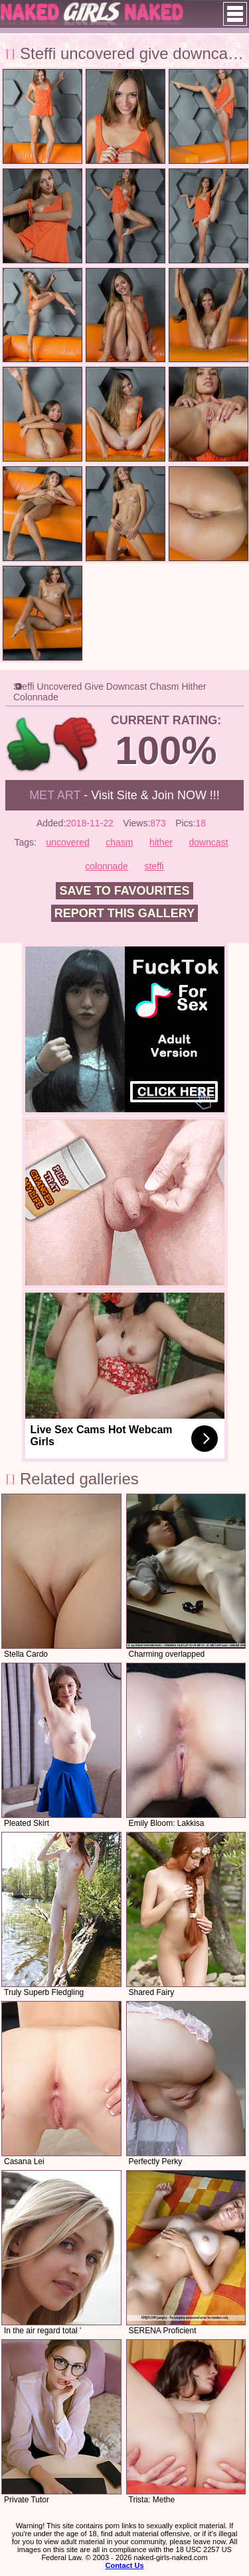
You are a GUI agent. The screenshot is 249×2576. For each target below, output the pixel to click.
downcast (208, 842)
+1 (28, 744)
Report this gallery (124, 913)
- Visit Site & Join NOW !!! (124, 795)
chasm (119, 842)
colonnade (106, 866)
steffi (153, 866)
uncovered (67, 842)
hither (161, 842)
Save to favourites (124, 890)
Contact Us (124, 2565)
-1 (76, 744)
